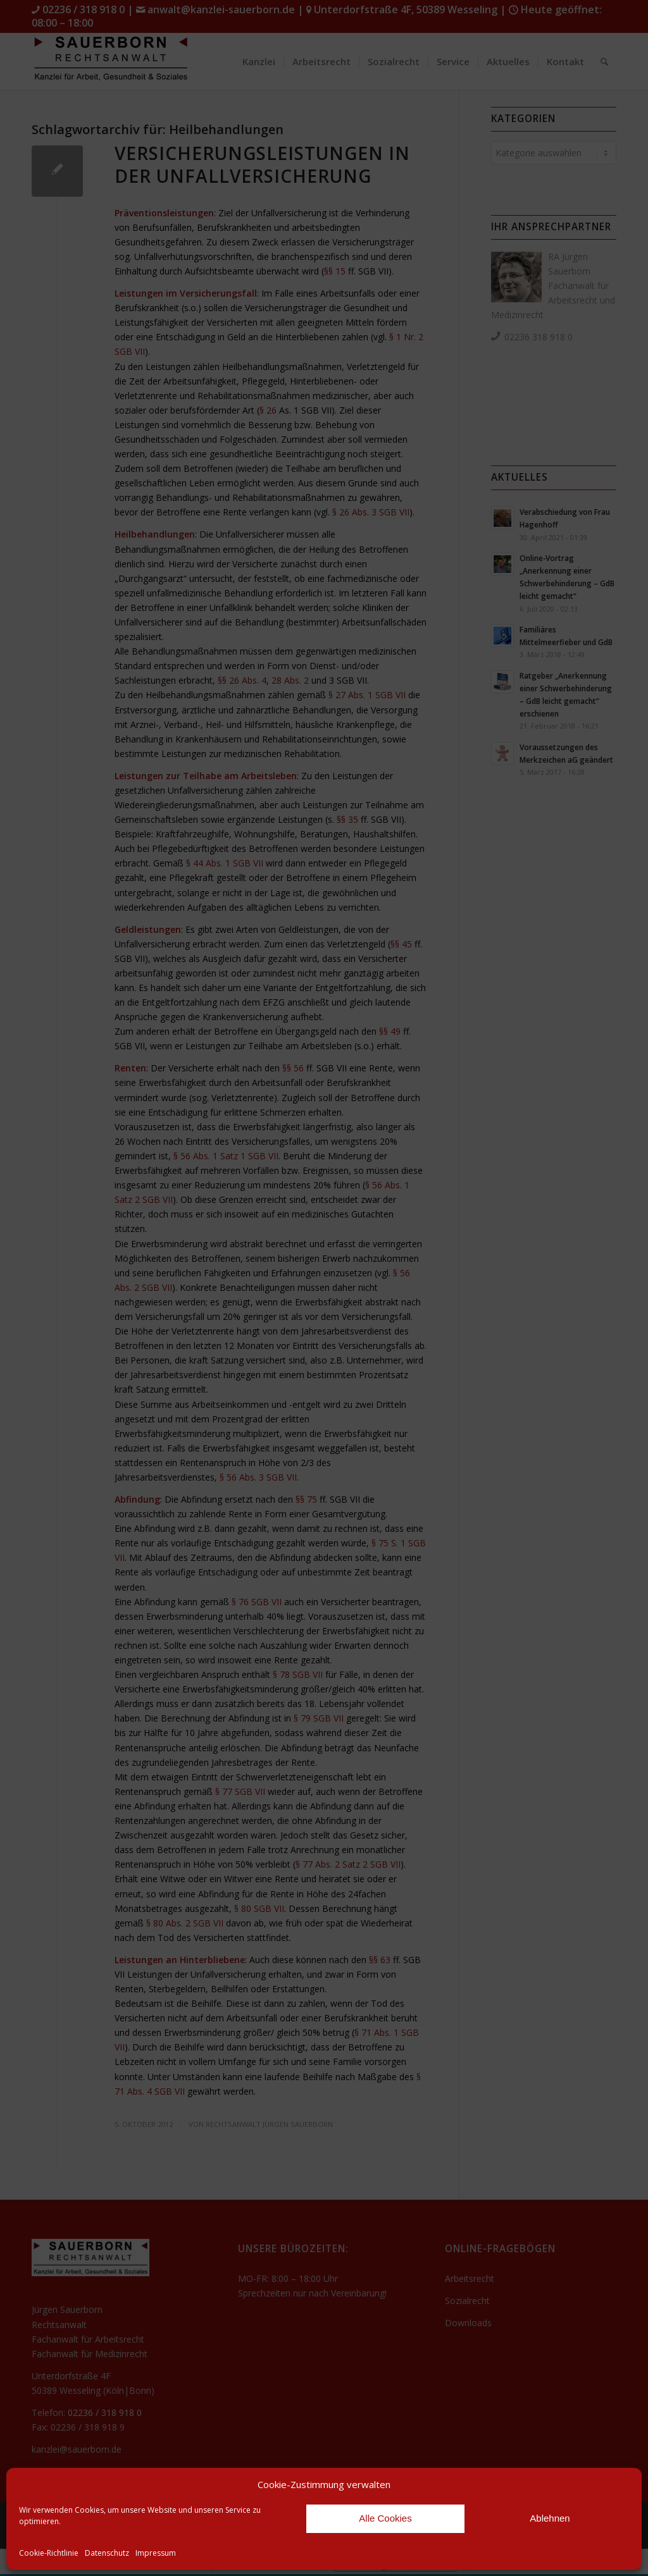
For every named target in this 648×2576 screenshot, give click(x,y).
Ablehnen (550, 2518)
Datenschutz (107, 2553)
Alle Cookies (385, 2518)
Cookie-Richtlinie (48, 2553)
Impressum (155, 2553)
